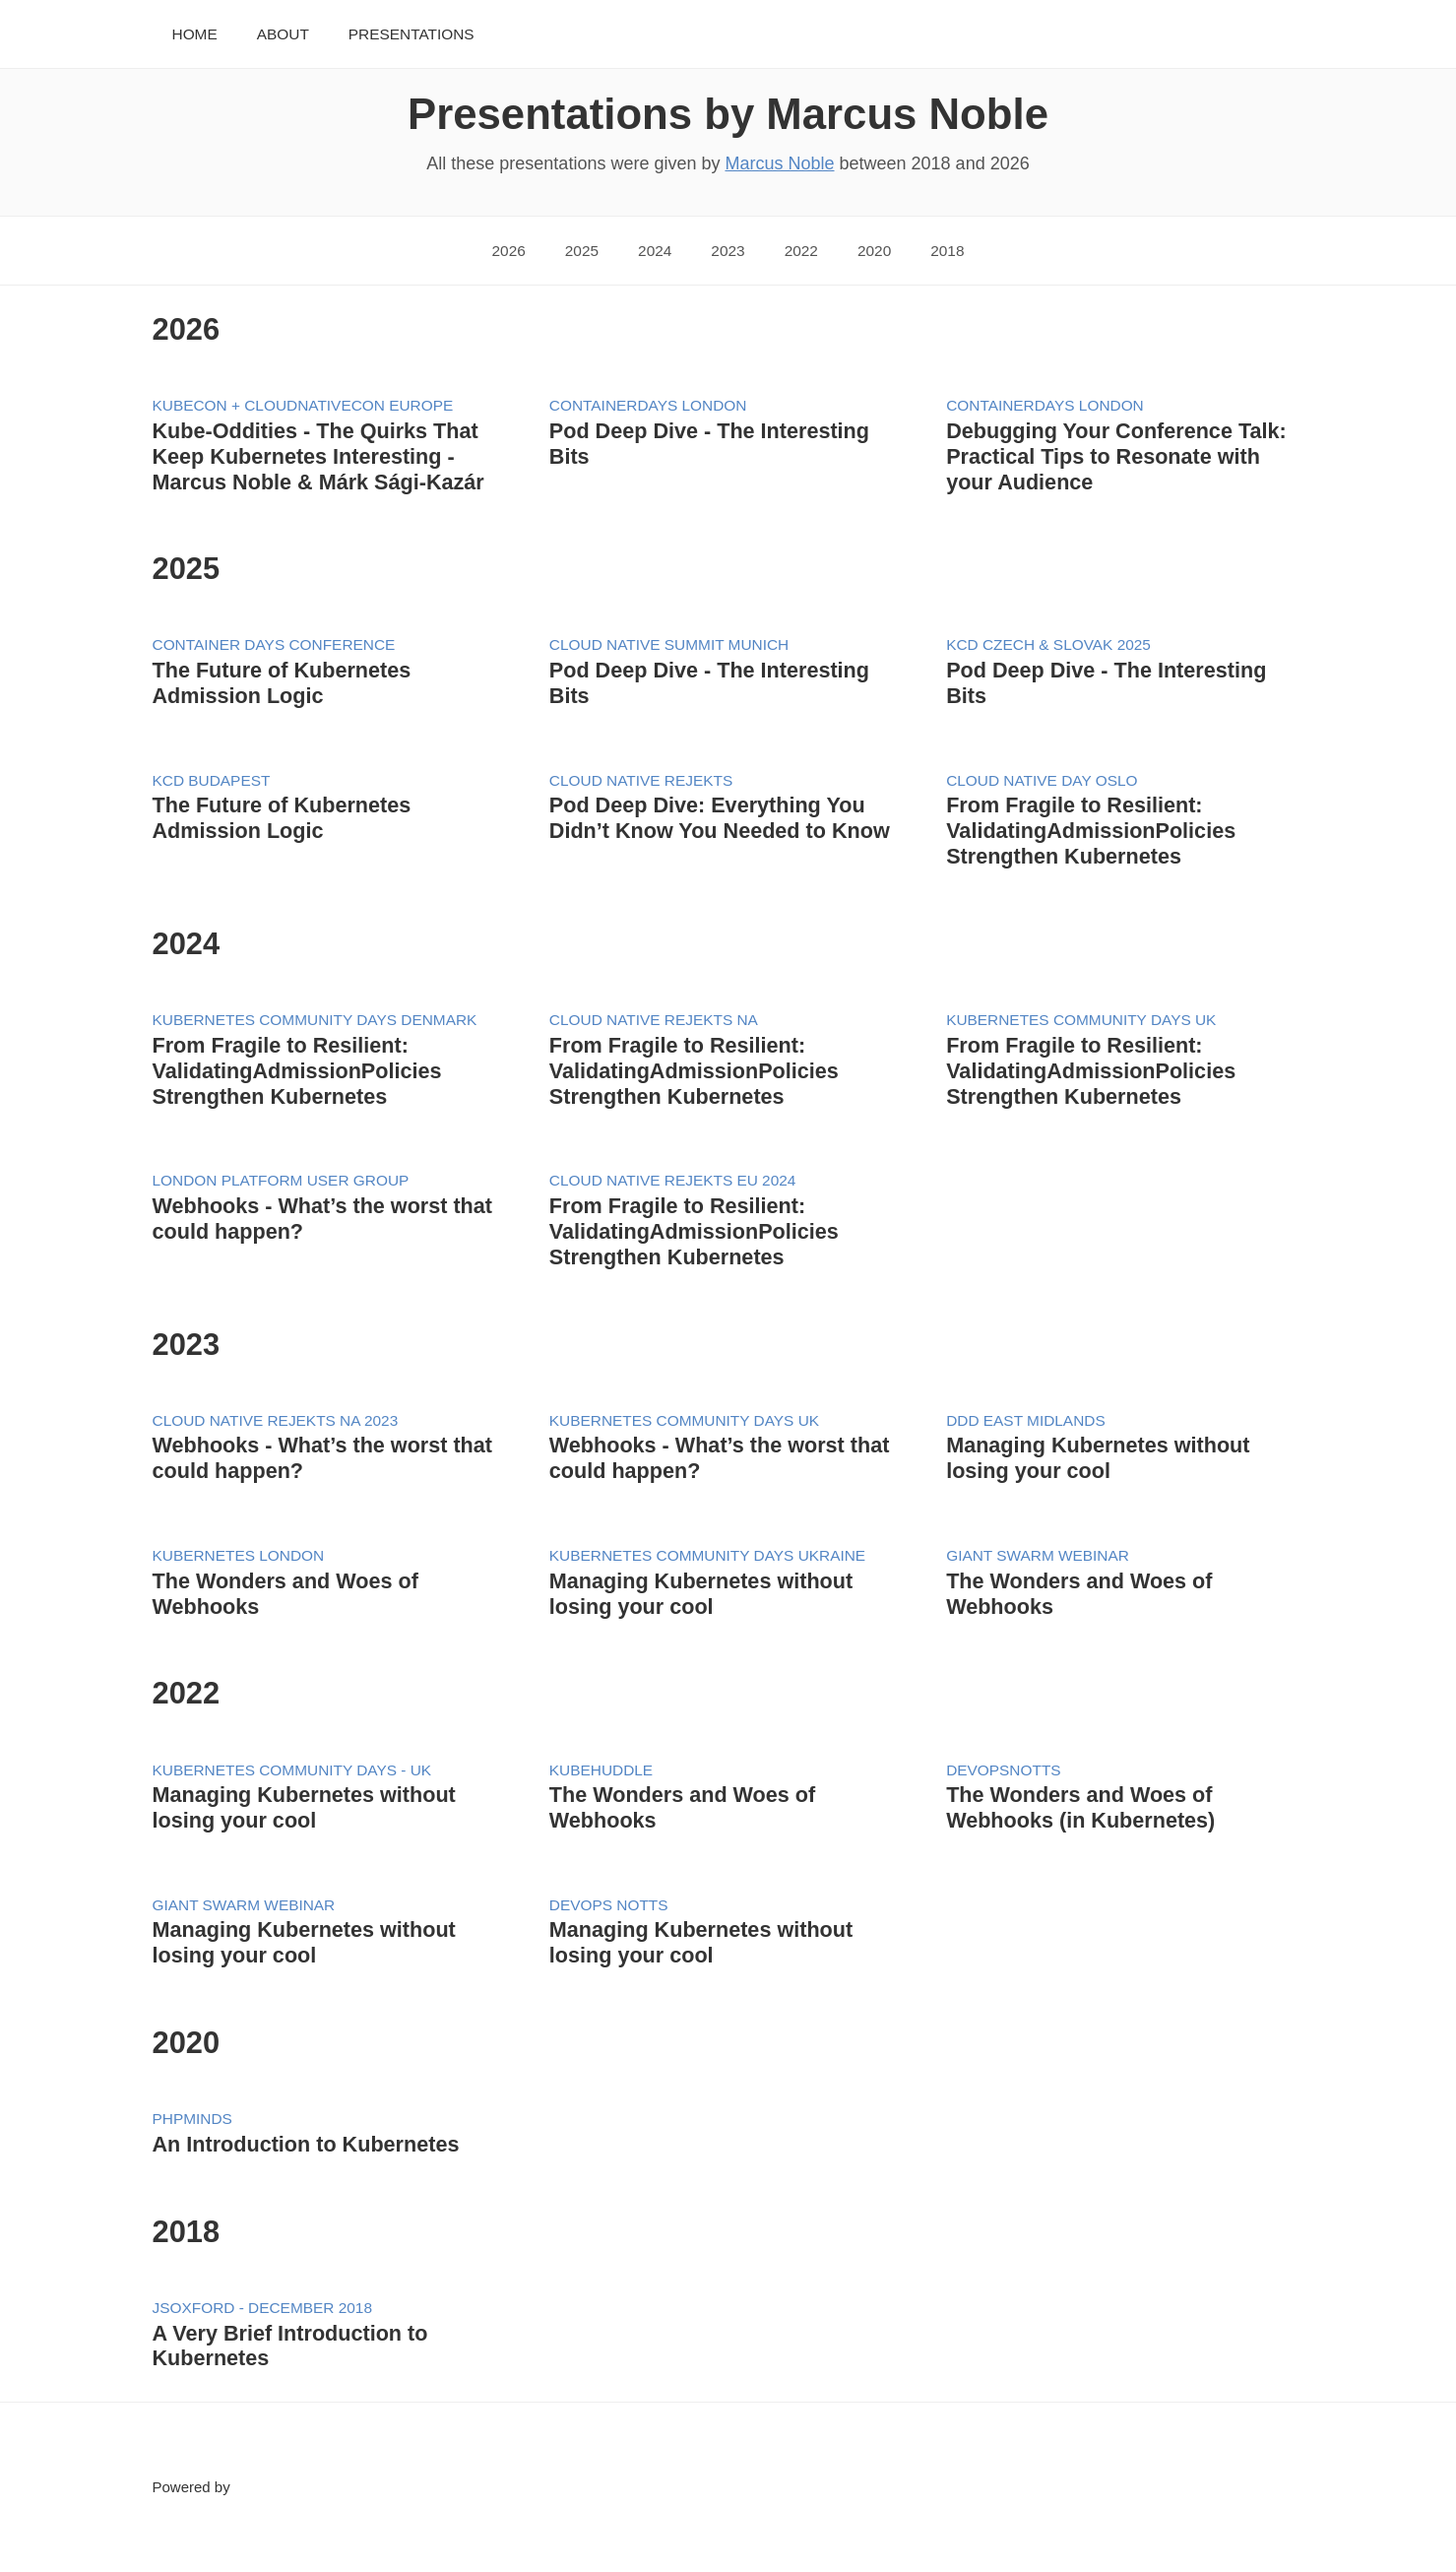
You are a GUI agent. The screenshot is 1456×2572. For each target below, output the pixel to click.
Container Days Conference (274, 644)
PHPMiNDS (192, 2118)
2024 (654, 250)
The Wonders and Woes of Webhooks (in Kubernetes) (1080, 1807)
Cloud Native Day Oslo (1041, 780)
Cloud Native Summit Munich (669, 644)
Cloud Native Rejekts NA (653, 1019)
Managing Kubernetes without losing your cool (1097, 1458)
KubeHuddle (601, 1770)
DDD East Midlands (1026, 1420)
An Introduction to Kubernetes (306, 2144)
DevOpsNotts (1003, 1770)
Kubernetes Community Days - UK (292, 1770)
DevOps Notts (608, 1905)
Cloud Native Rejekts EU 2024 (672, 1180)
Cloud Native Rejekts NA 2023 (276, 1420)
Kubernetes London (239, 1555)
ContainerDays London (648, 405)
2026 (509, 250)
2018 (947, 250)
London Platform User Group (281, 1180)
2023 (727, 250)
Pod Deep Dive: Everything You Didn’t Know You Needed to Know (719, 818)
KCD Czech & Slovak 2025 (1048, 644)
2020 (874, 250)
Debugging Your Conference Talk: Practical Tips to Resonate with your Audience (1116, 456)
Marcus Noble (779, 163)
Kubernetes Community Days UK (1081, 1019)
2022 (801, 250)
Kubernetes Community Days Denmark (315, 1019)
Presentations (411, 34)
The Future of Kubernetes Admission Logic (282, 683)
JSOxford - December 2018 (262, 2307)
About (283, 34)
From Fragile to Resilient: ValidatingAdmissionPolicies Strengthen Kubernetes (1090, 830)
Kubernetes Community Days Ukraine (707, 1555)
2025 (582, 250)
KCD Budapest (212, 780)
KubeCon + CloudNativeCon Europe (303, 405)
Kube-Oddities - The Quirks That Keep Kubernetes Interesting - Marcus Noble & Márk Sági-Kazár (318, 456)
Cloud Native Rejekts (640, 780)
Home (195, 34)
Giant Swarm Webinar (1037, 1555)
